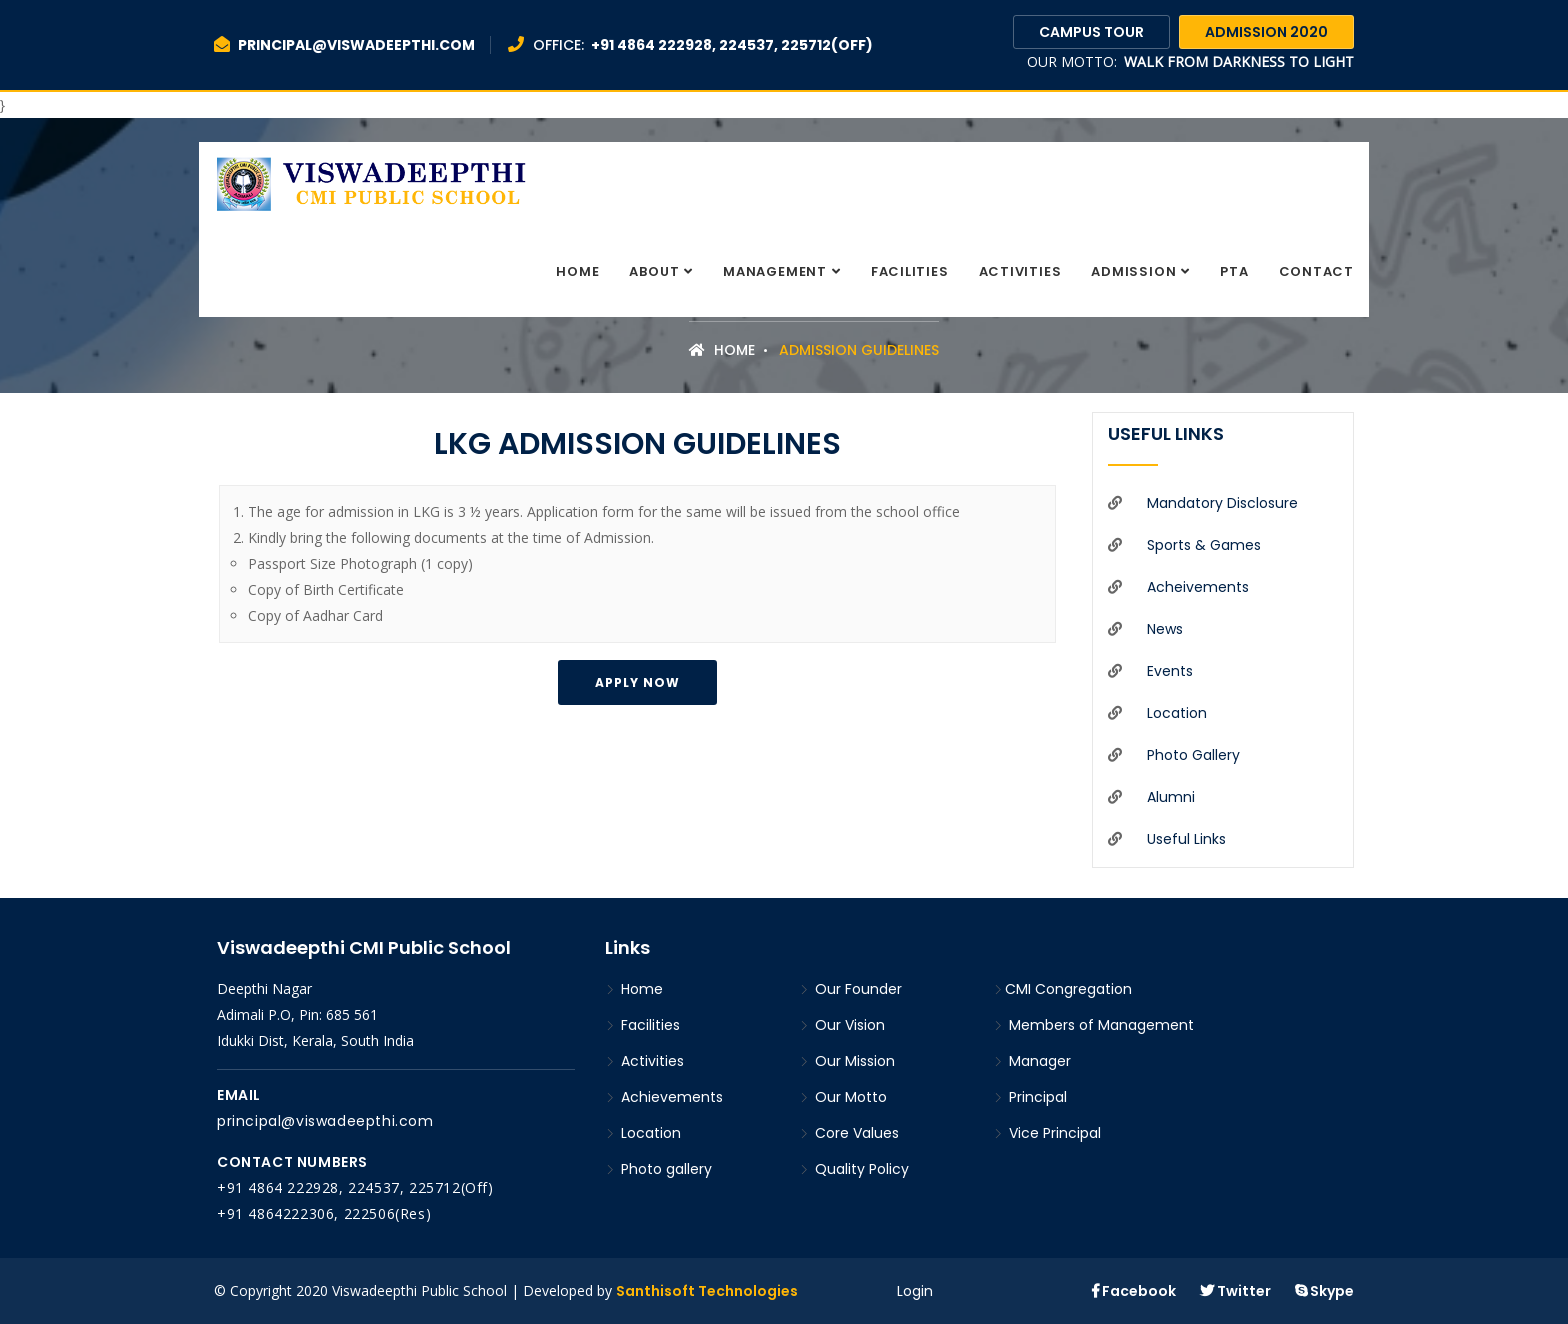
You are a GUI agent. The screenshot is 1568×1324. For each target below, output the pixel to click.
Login (915, 1291)
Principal (1030, 1097)
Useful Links (1186, 839)
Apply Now (637, 682)
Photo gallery (1193, 755)
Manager (1032, 1061)
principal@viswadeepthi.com (325, 1121)
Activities (1020, 271)
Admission (1133, 271)
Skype (1324, 1291)
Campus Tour (1091, 32)
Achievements (664, 1097)
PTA (1234, 271)
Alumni (1171, 797)
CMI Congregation (1062, 989)
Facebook (1134, 1291)
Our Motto (843, 1097)
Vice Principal (1047, 1133)
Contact (1316, 271)
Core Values (849, 1133)
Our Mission (847, 1061)
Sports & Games (1204, 545)
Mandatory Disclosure (1222, 503)
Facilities (910, 271)
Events (1170, 671)
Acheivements (1198, 587)
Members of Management (1093, 1025)
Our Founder (850, 989)
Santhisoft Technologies (707, 1291)
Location (1177, 713)
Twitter (1235, 1291)
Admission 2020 (1266, 32)
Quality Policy (854, 1169)
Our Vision (842, 1025)
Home (577, 271)
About (654, 271)
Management (775, 271)
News (1165, 629)
